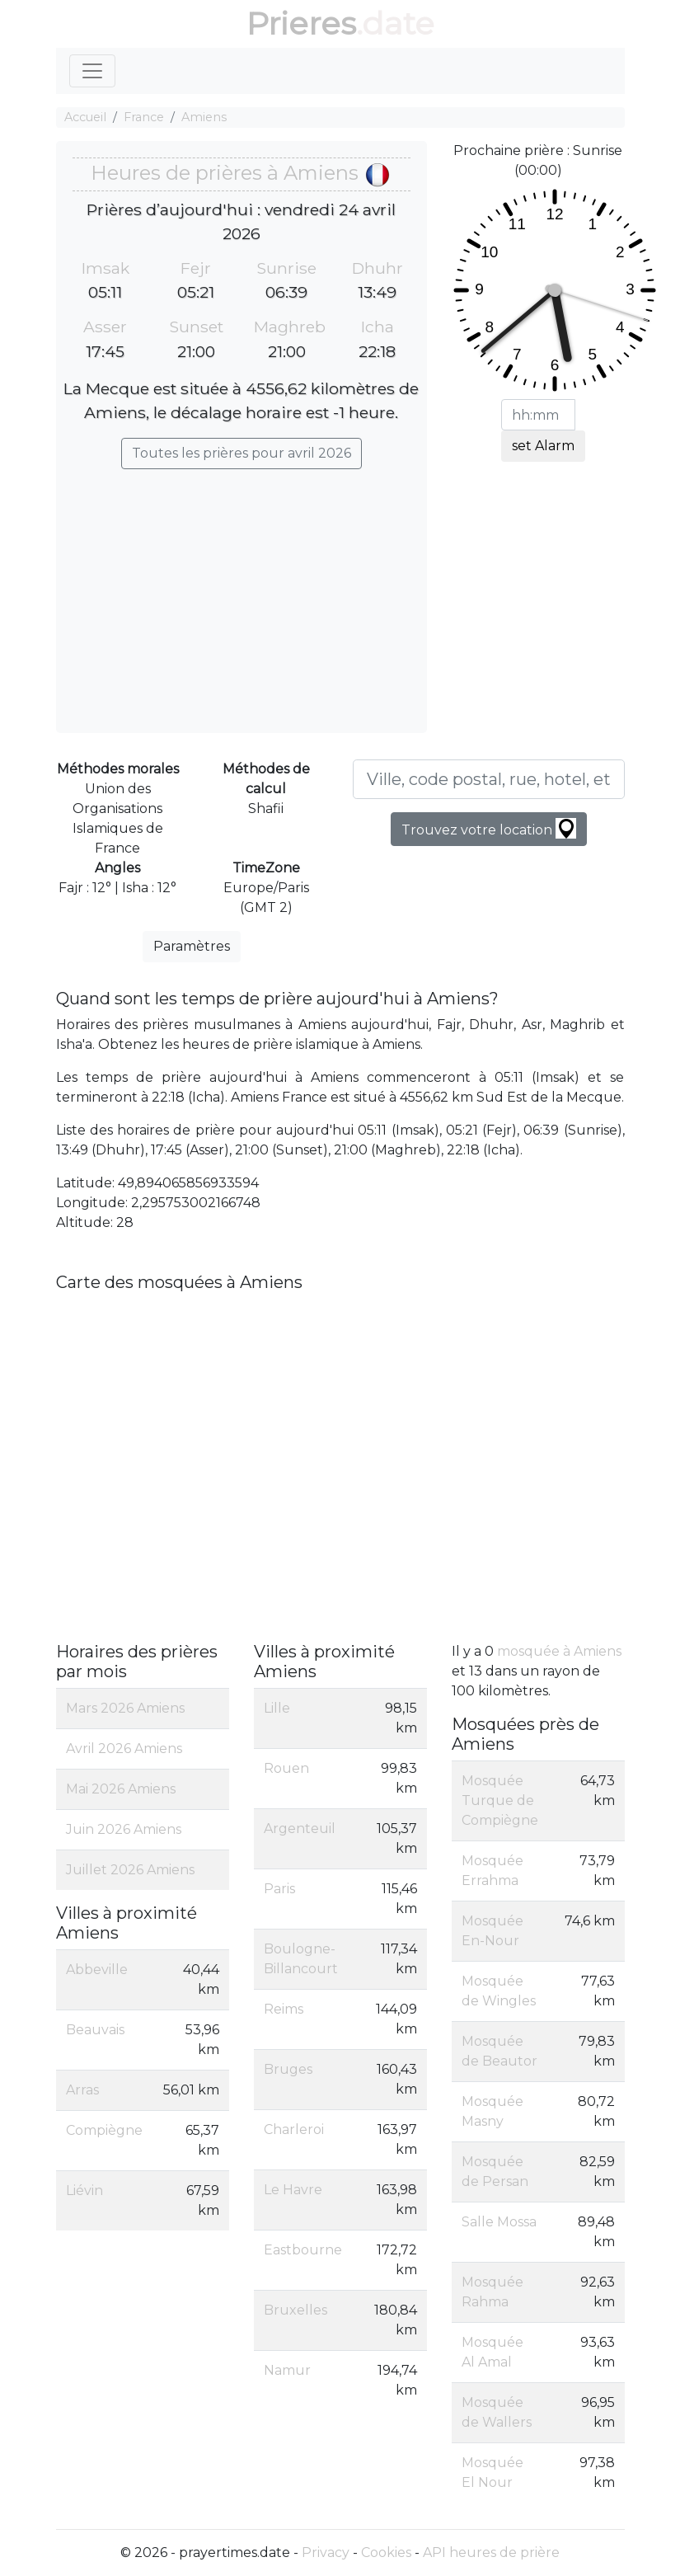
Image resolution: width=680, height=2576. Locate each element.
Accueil (85, 117)
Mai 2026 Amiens (121, 1789)
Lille (277, 1708)
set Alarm (543, 446)
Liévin (84, 2190)
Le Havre (293, 2190)
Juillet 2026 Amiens (130, 1870)
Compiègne (104, 2130)
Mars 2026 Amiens (125, 1708)
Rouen (286, 1768)
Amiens (204, 117)
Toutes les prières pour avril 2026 (241, 453)
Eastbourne (303, 2250)
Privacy (325, 2552)
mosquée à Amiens (559, 1651)
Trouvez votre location (488, 828)
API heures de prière (491, 2552)
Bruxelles (295, 2310)
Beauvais (95, 2030)
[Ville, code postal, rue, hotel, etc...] (489, 779)
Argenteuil (299, 1828)
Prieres (301, 23)
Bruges (288, 2069)
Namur (287, 2370)
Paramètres (191, 946)
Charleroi (294, 2129)
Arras (82, 2090)
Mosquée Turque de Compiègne (500, 1800)
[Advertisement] (241, 592)
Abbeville (97, 1969)
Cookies (386, 2552)
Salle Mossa (499, 2222)
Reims (283, 2009)
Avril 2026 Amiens (124, 1748)
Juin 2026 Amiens (123, 1829)
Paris (279, 1889)
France (144, 117)
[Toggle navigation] (92, 70)
